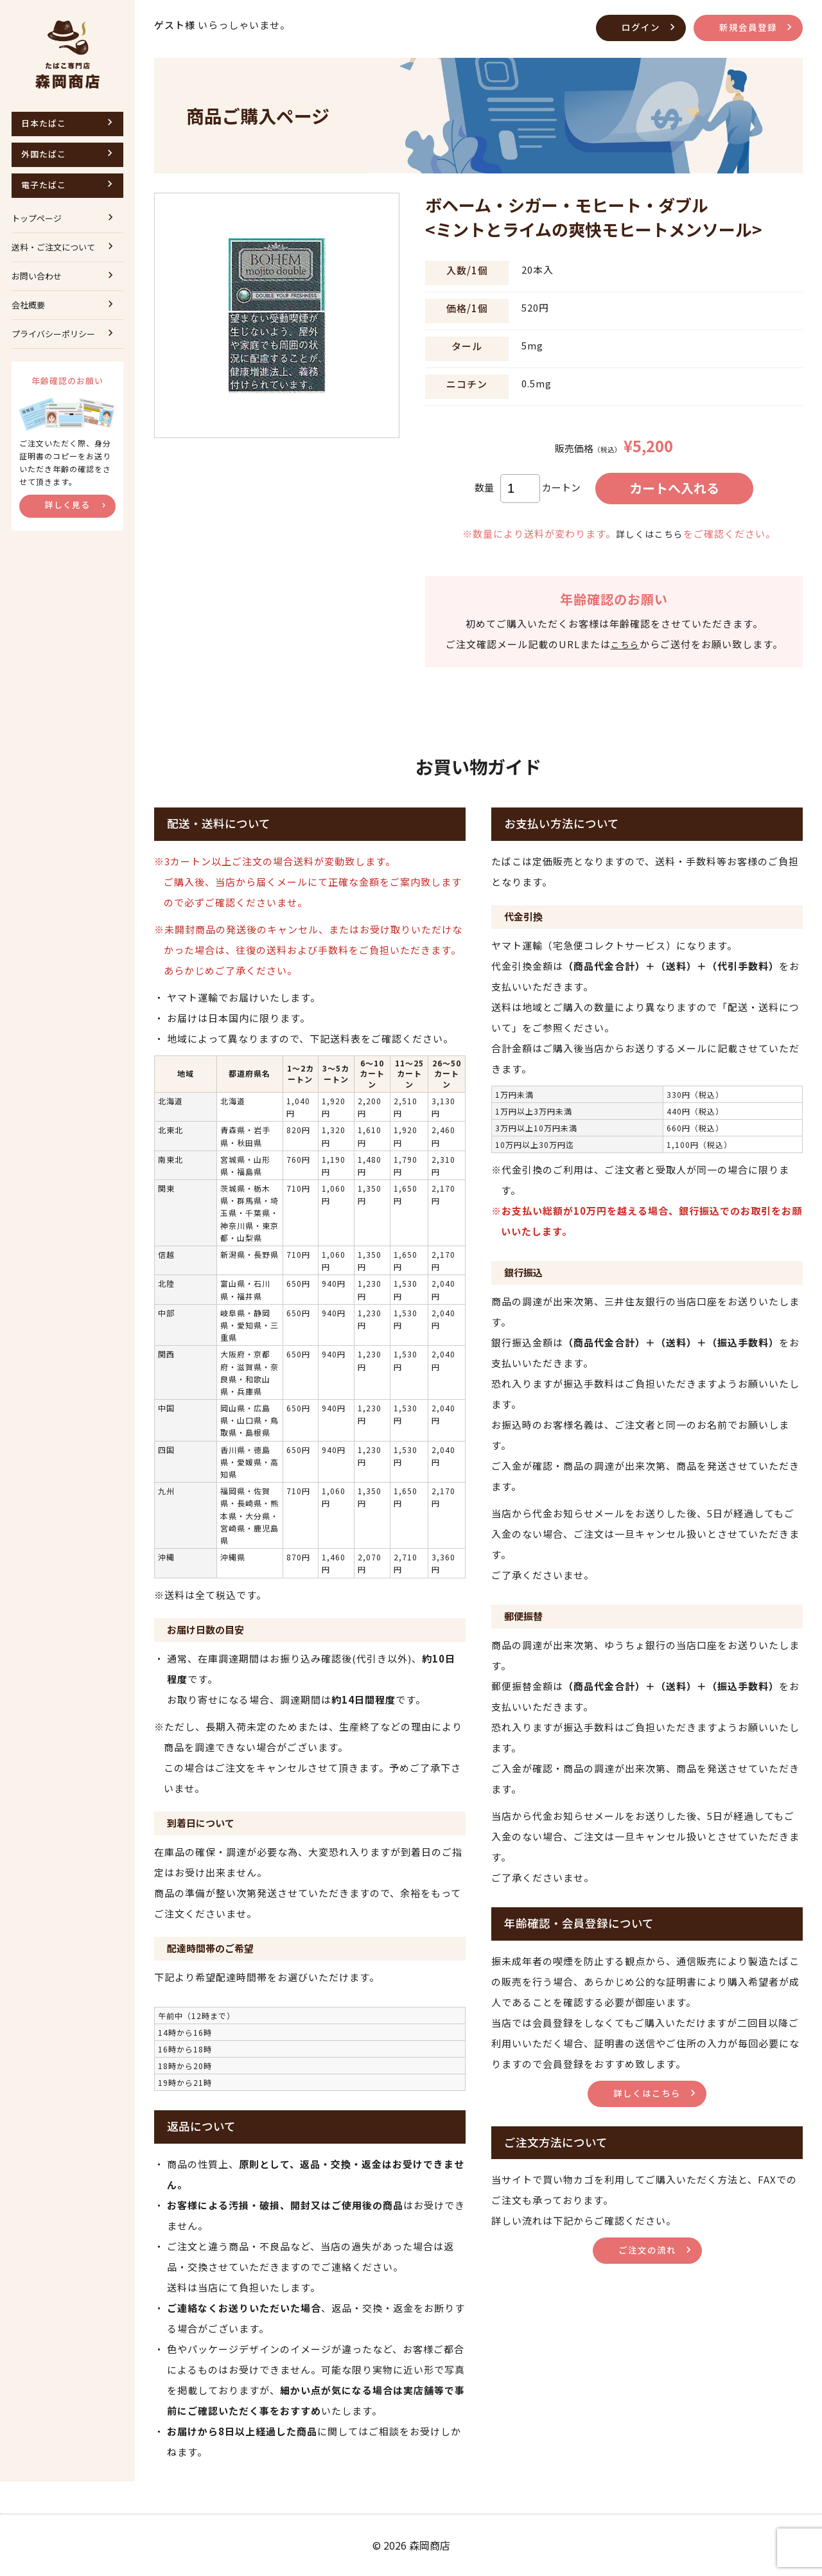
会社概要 (28, 305)
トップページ (37, 218)
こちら (624, 644)
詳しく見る (67, 504)
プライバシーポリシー (53, 334)
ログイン (635, 26)
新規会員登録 (746, 26)
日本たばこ (43, 123)
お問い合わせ (37, 276)
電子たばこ (43, 185)
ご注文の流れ (647, 2249)
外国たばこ (43, 154)
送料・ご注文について (53, 247)
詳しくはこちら (649, 533)
